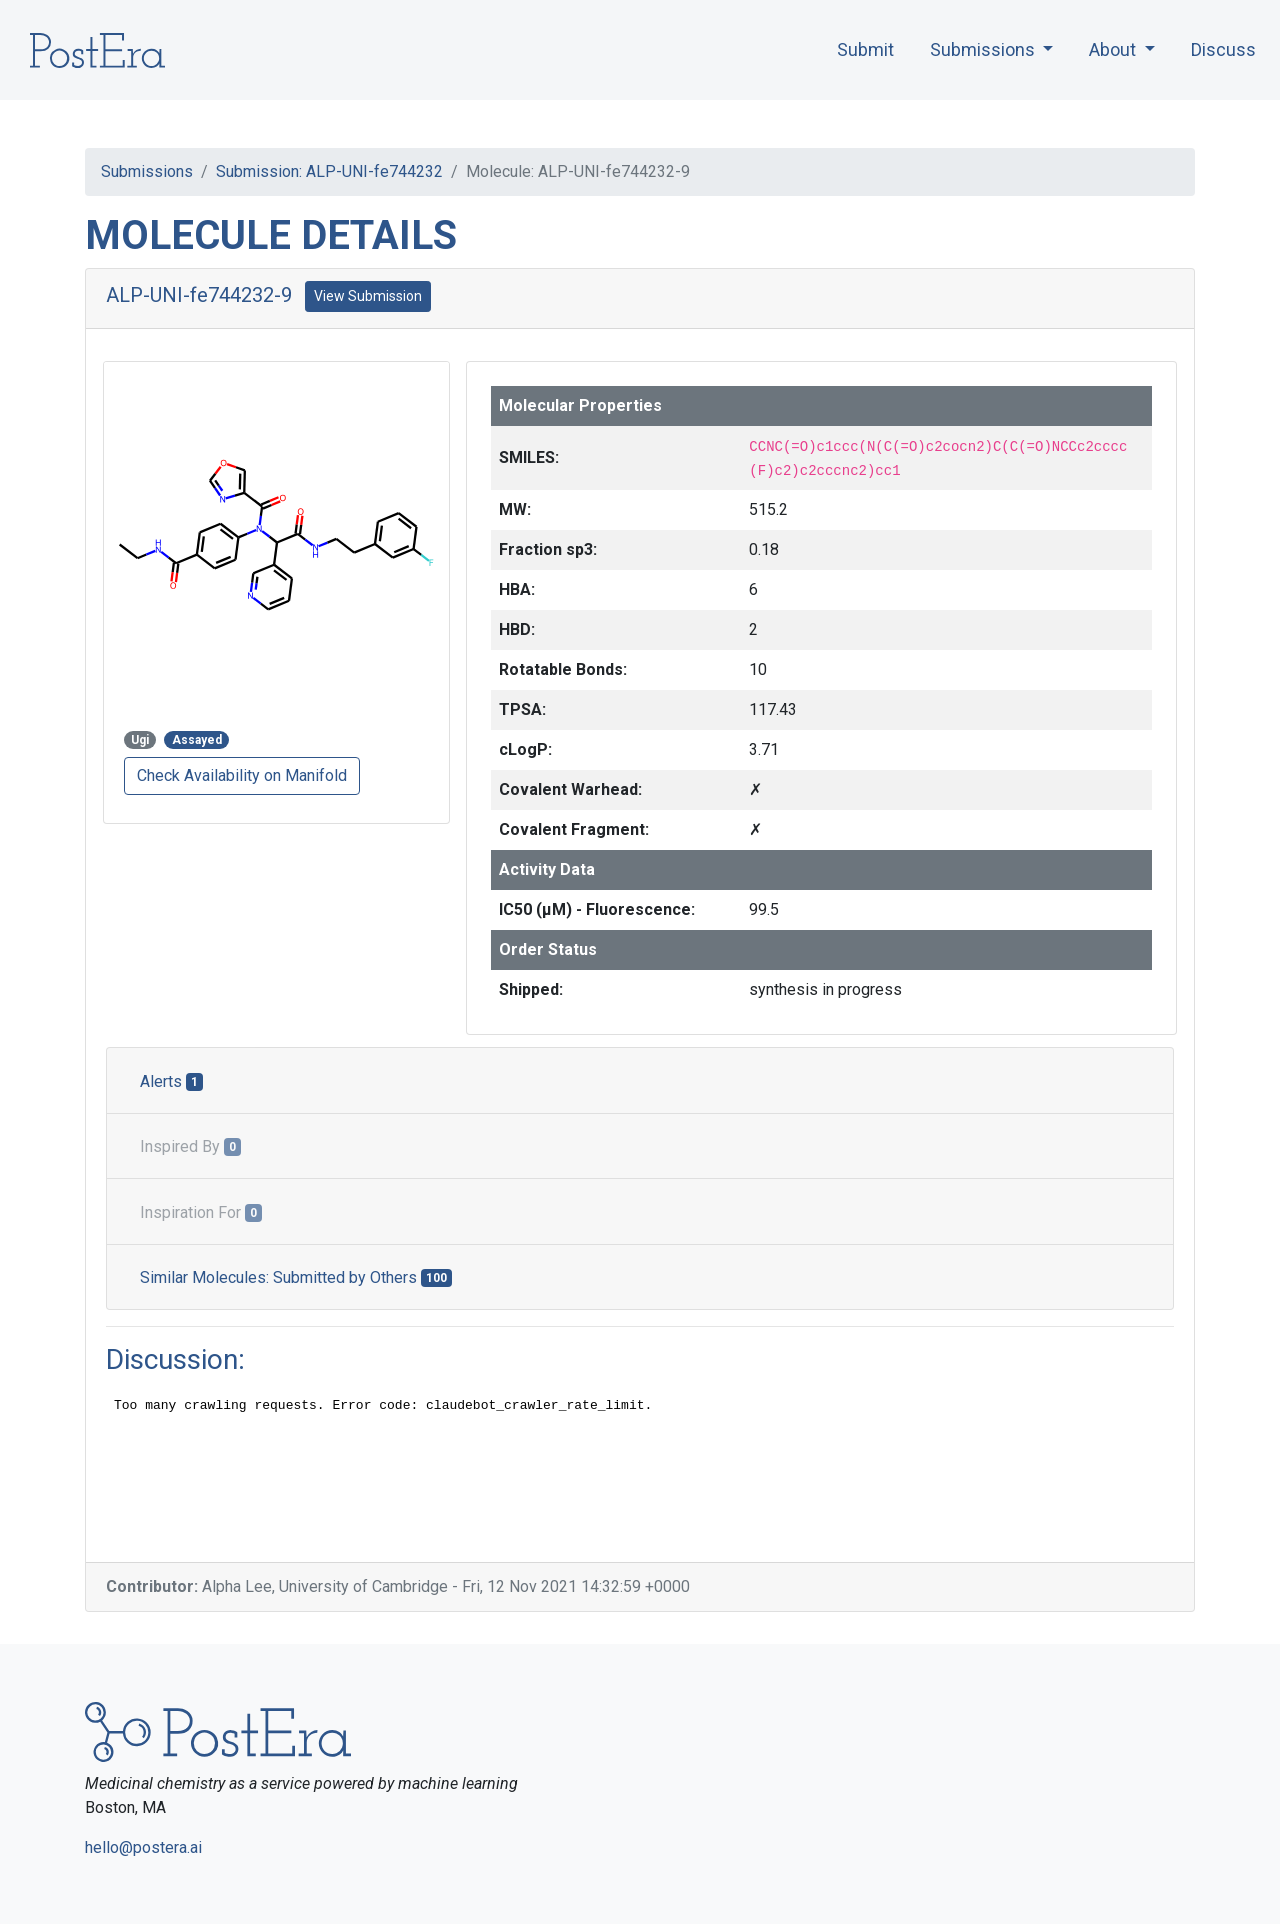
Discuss (1223, 49)
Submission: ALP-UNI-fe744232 (329, 171)
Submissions (147, 171)
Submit (865, 49)
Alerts (171, 1081)
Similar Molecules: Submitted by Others (296, 1277)
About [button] (1114, 49)
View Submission (368, 296)
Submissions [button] (984, 49)
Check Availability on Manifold (242, 775)
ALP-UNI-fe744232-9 (199, 295)
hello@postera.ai (143, 1847)
